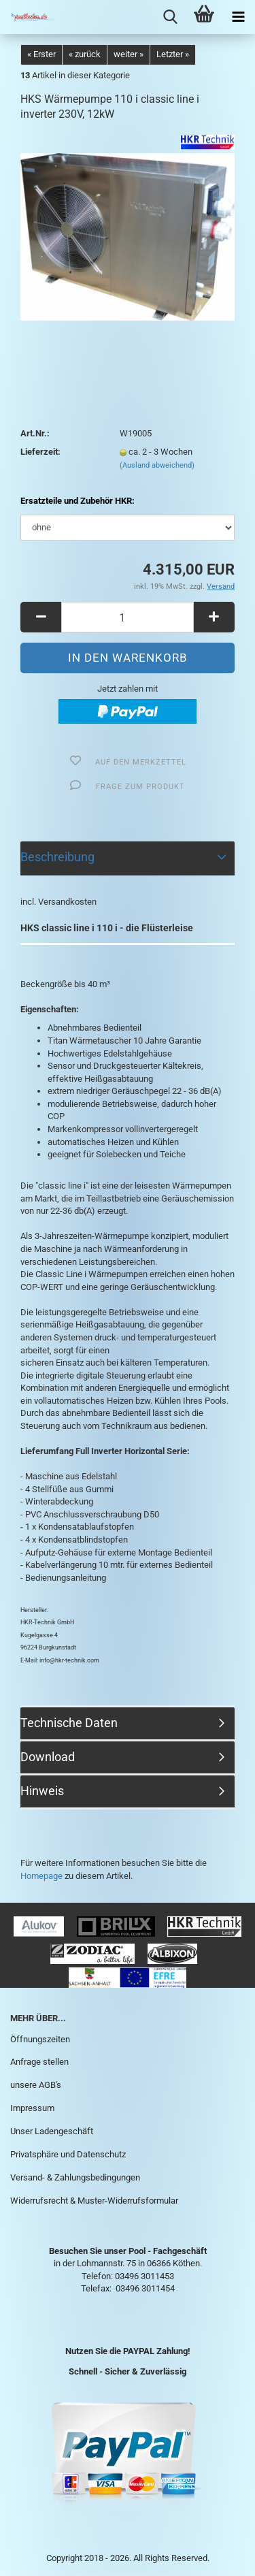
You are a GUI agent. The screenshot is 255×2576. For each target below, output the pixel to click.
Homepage (41, 1876)
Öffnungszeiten (40, 2039)
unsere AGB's (35, 2085)
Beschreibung (57, 857)
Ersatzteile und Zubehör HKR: (77, 501)
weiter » (128, 54)
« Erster (41, 54)
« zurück (85, 54)
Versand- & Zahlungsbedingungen (75, 2177)
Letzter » (172, 54)
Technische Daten (69, 1723)
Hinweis (42, 1791)
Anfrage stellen (39, 2062)
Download (47, 1757)
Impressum (32, 2108)
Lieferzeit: (40, 452)
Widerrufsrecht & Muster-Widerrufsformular (94, 2200)
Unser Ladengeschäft (51, 2131)
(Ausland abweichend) (157, 465)
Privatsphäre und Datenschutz (68, 2154)
